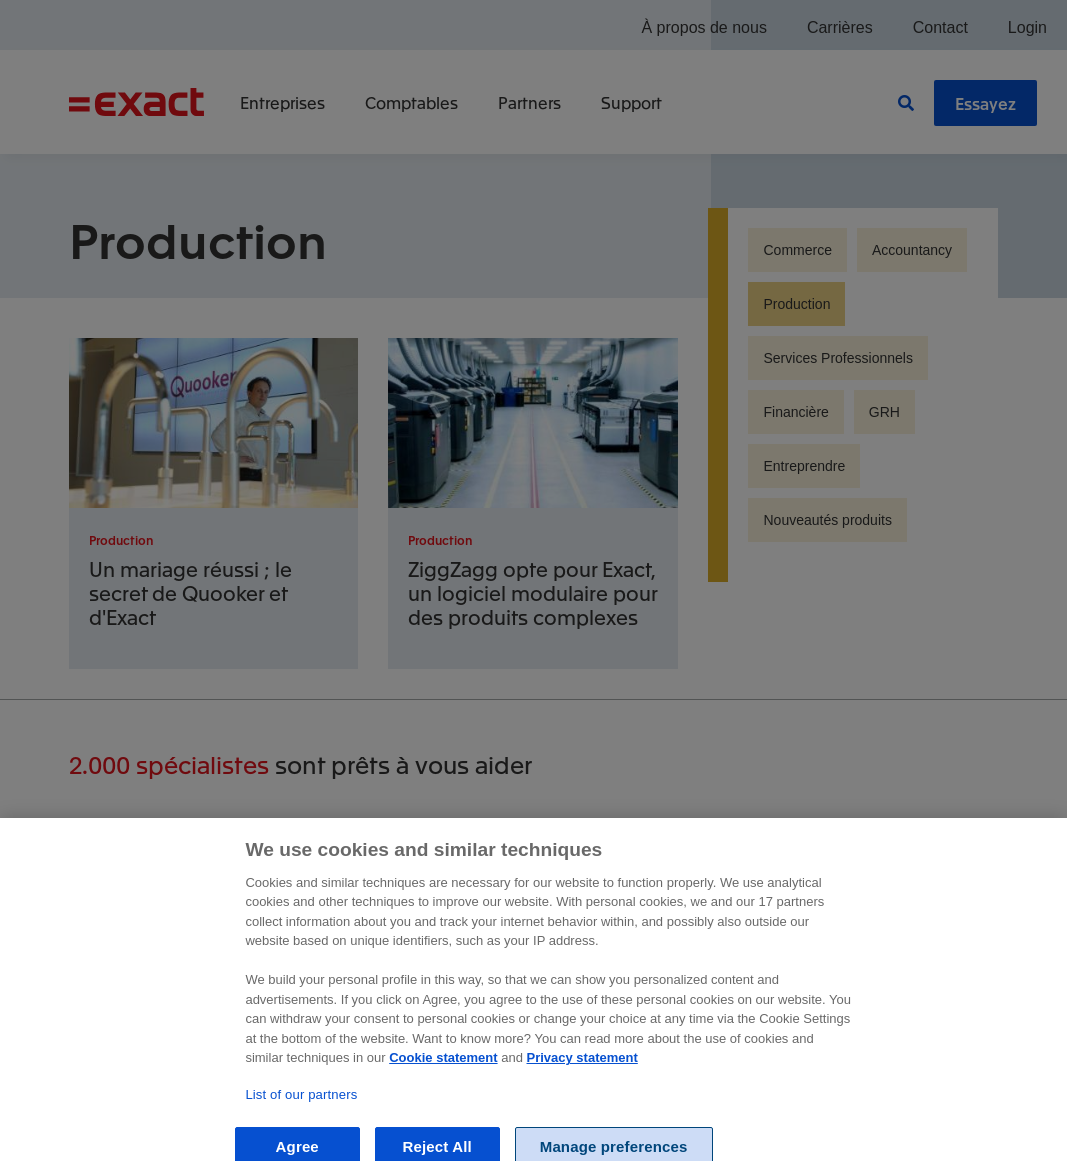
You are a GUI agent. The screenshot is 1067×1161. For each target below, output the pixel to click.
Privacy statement (582, 1075)
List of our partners (301, 1113)
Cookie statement (443, 1075)
